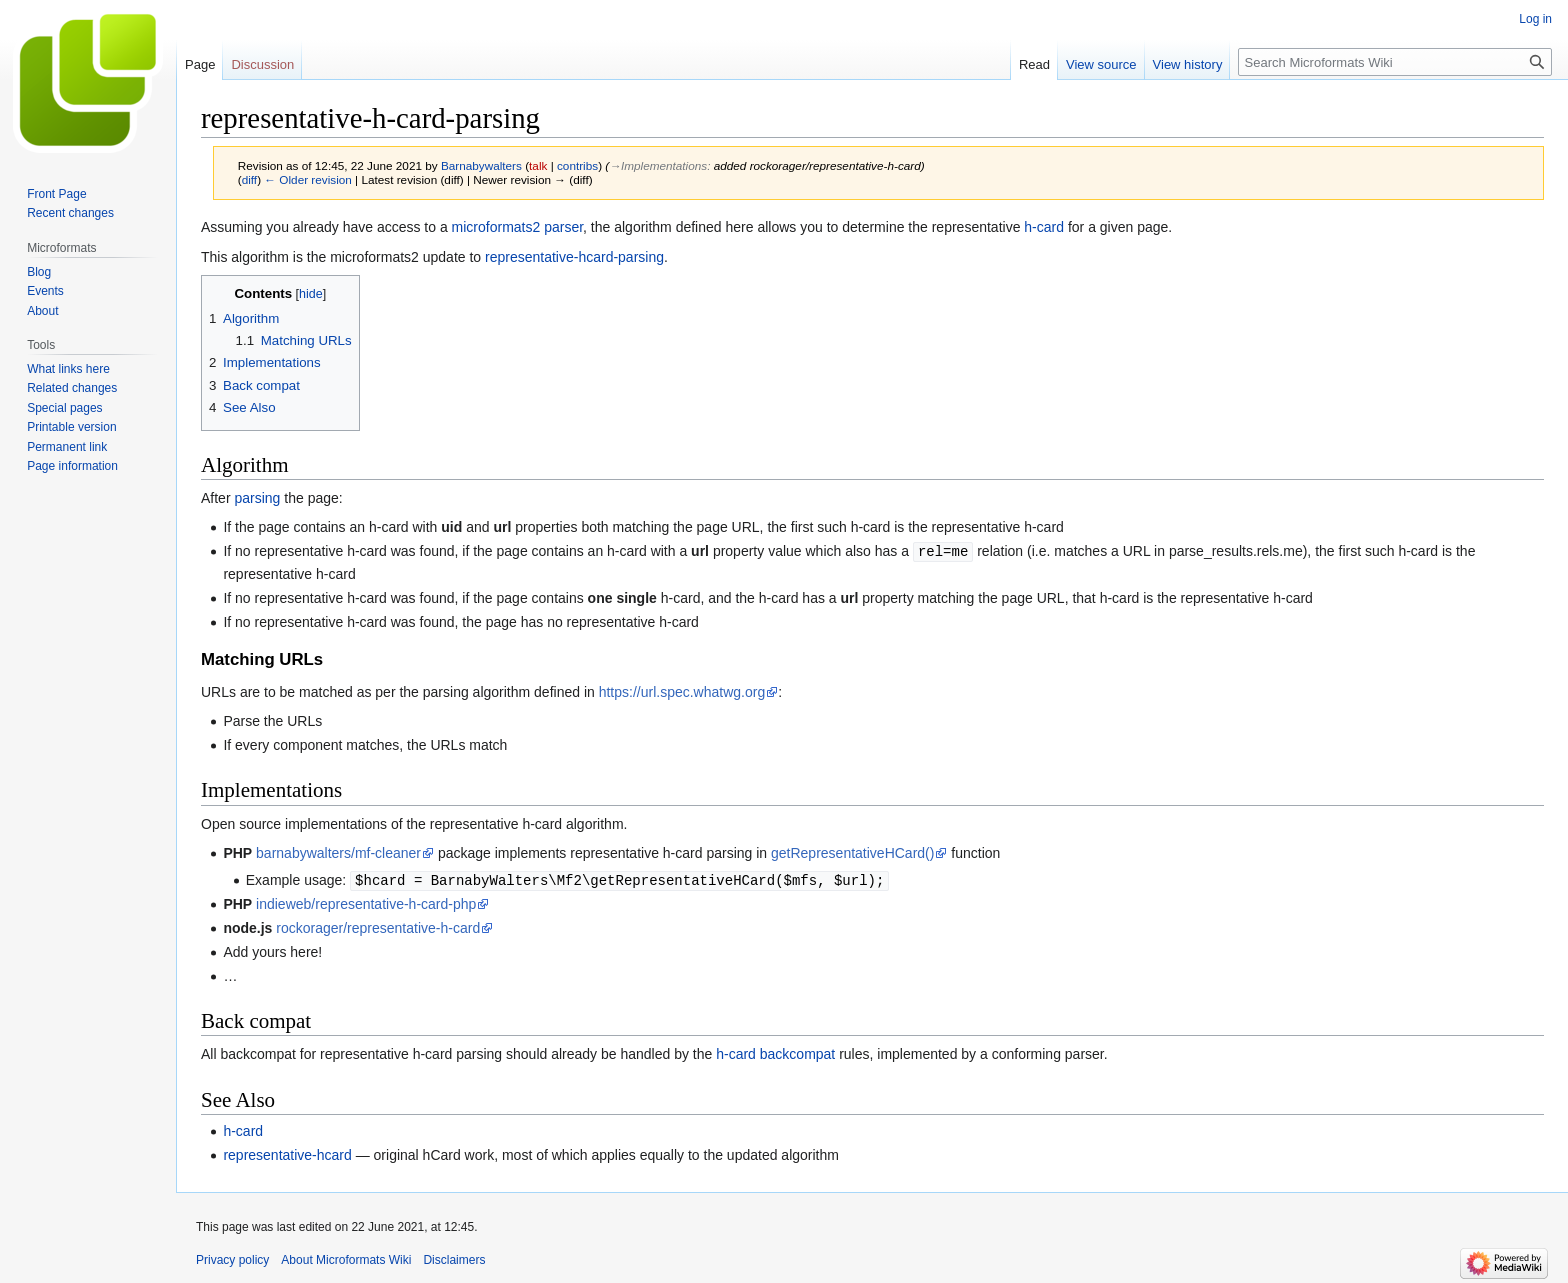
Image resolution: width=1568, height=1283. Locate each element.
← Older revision (308, 179)
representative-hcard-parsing (574, 257)
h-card (1044, 227)
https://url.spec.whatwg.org (682, 691)
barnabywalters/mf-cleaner (338, 852)
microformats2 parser (517, 227)
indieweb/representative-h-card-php (366, 902)
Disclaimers (454, 1258)
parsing (257, 498)
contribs (577, 165)
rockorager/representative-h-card (378, 926)
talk (538, 165)
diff (249, 179)
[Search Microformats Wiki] (1395, 62)
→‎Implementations (658, 165)
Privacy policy (232, 1258)
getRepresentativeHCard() (852, 852)
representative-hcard (287, 1153)
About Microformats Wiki (346, 1258)
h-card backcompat (775, 1052)
